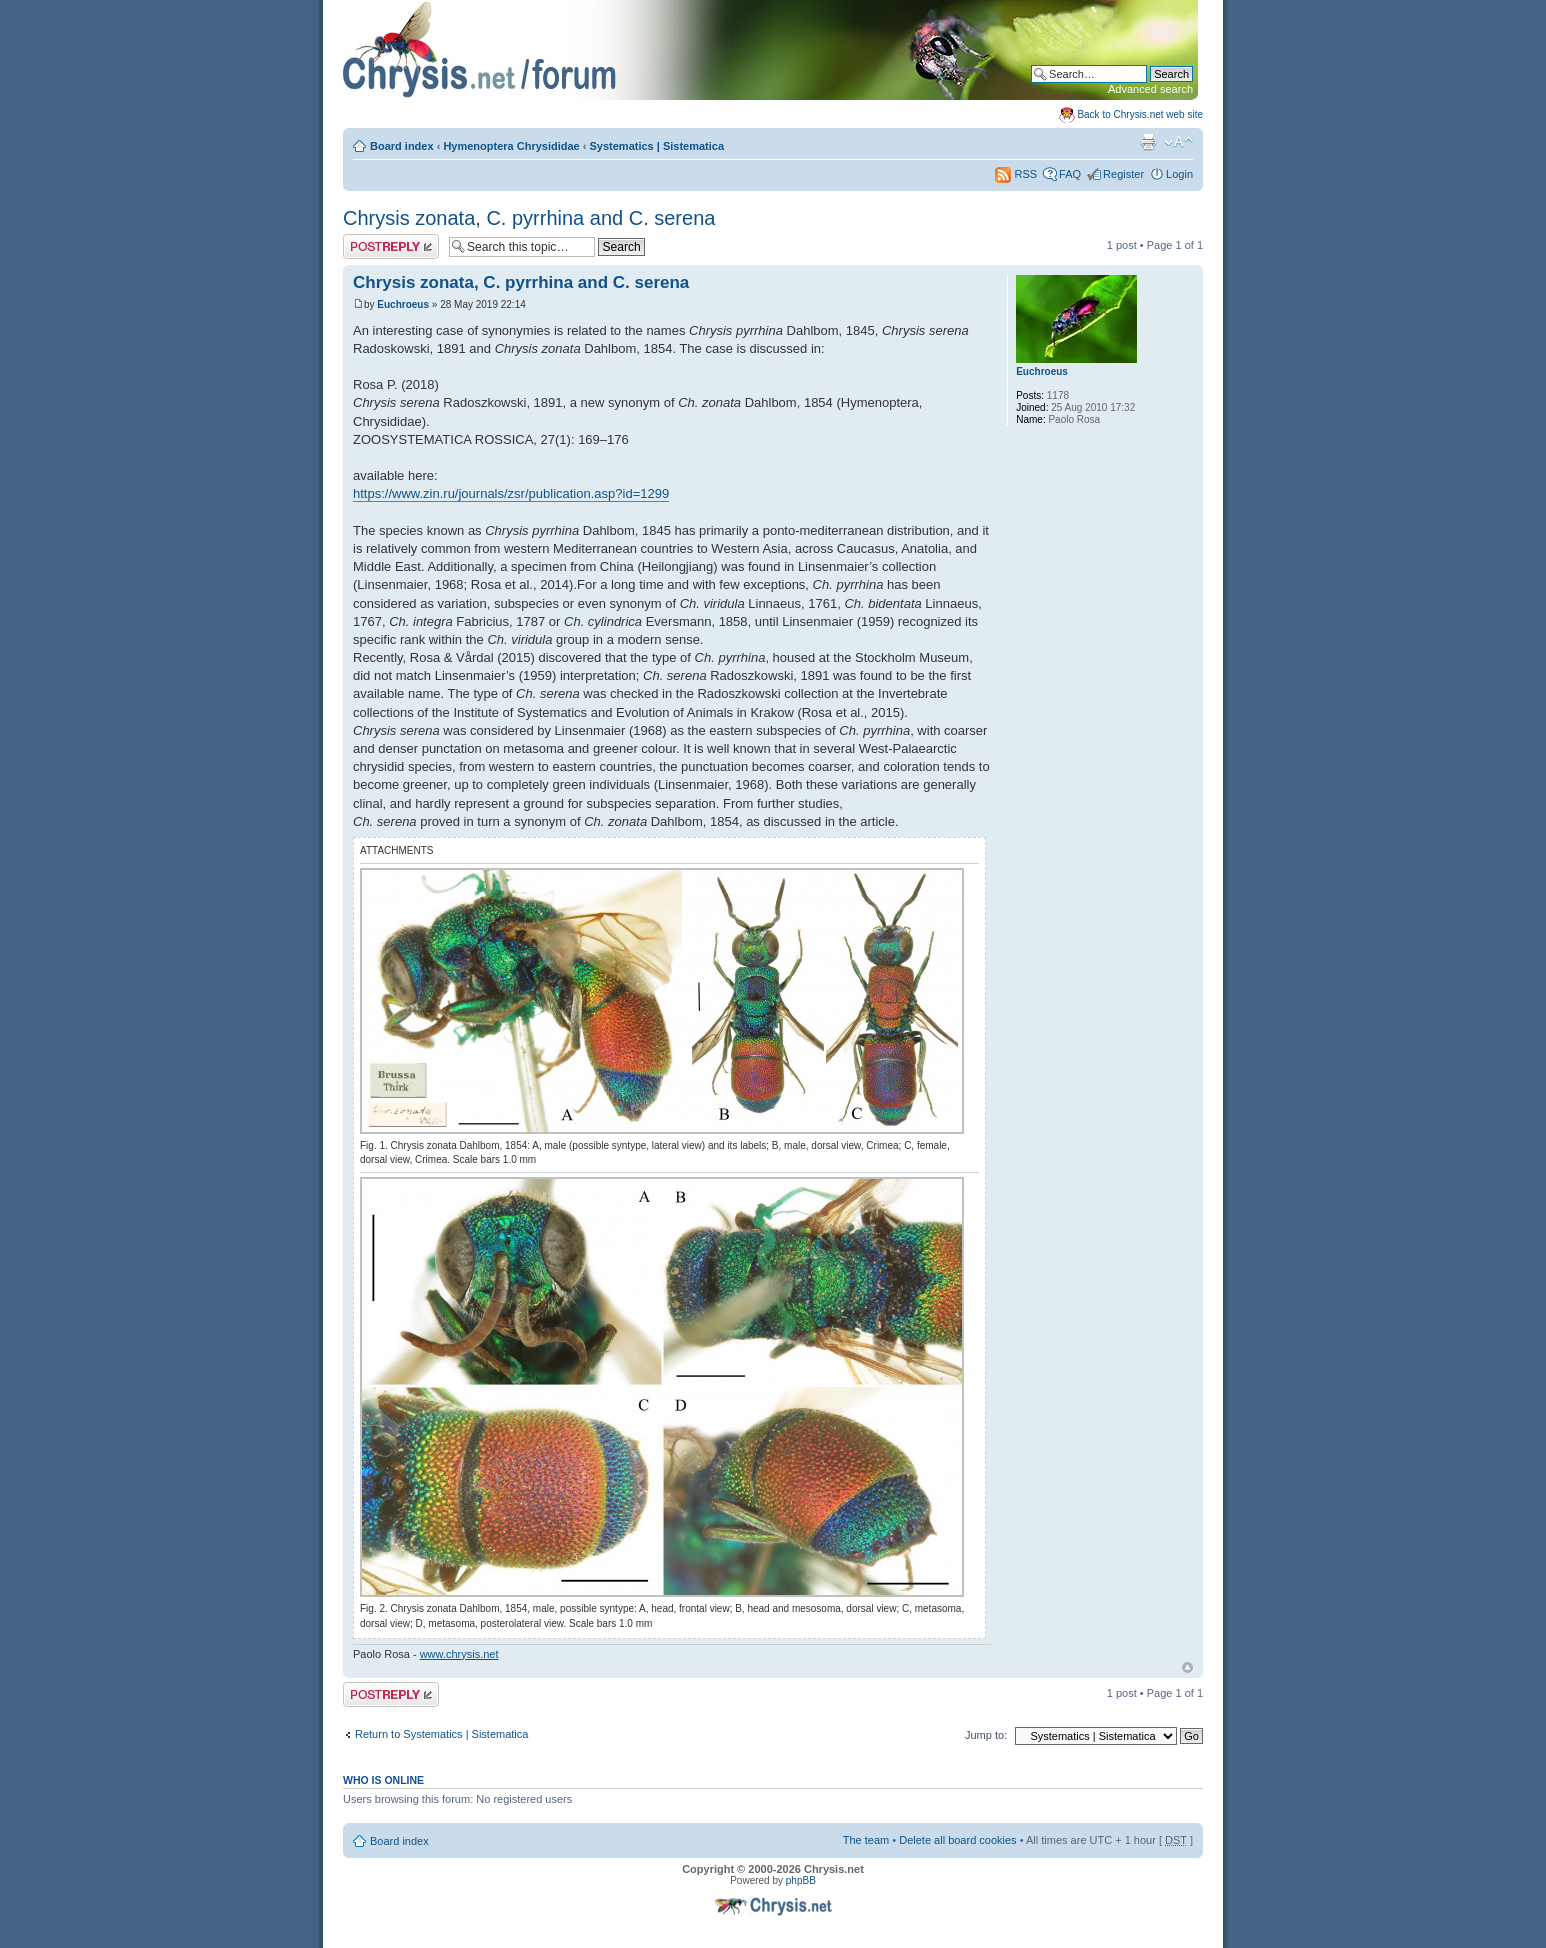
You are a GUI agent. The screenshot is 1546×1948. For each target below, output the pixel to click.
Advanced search (1150, 89)
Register (1123, 174)
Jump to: (986, 1735)
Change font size (1178, 142)
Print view (1148, 142)
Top (1187, 1667)
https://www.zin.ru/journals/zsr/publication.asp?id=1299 (511, 493)
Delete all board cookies (957, 1840)
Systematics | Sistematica (657, 146)
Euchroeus (403, 304)
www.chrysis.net (459, 1654)
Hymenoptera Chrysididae (511, 146)
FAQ (1070, 174)
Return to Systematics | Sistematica (441, 1734)
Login (1179, 174)
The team (866, 1840)
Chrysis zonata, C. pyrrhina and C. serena (529, 218)
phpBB (801, 1880)
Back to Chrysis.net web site (1140, 114)
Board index (402, 146)
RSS (1016, 174)
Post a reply (391, 246)
